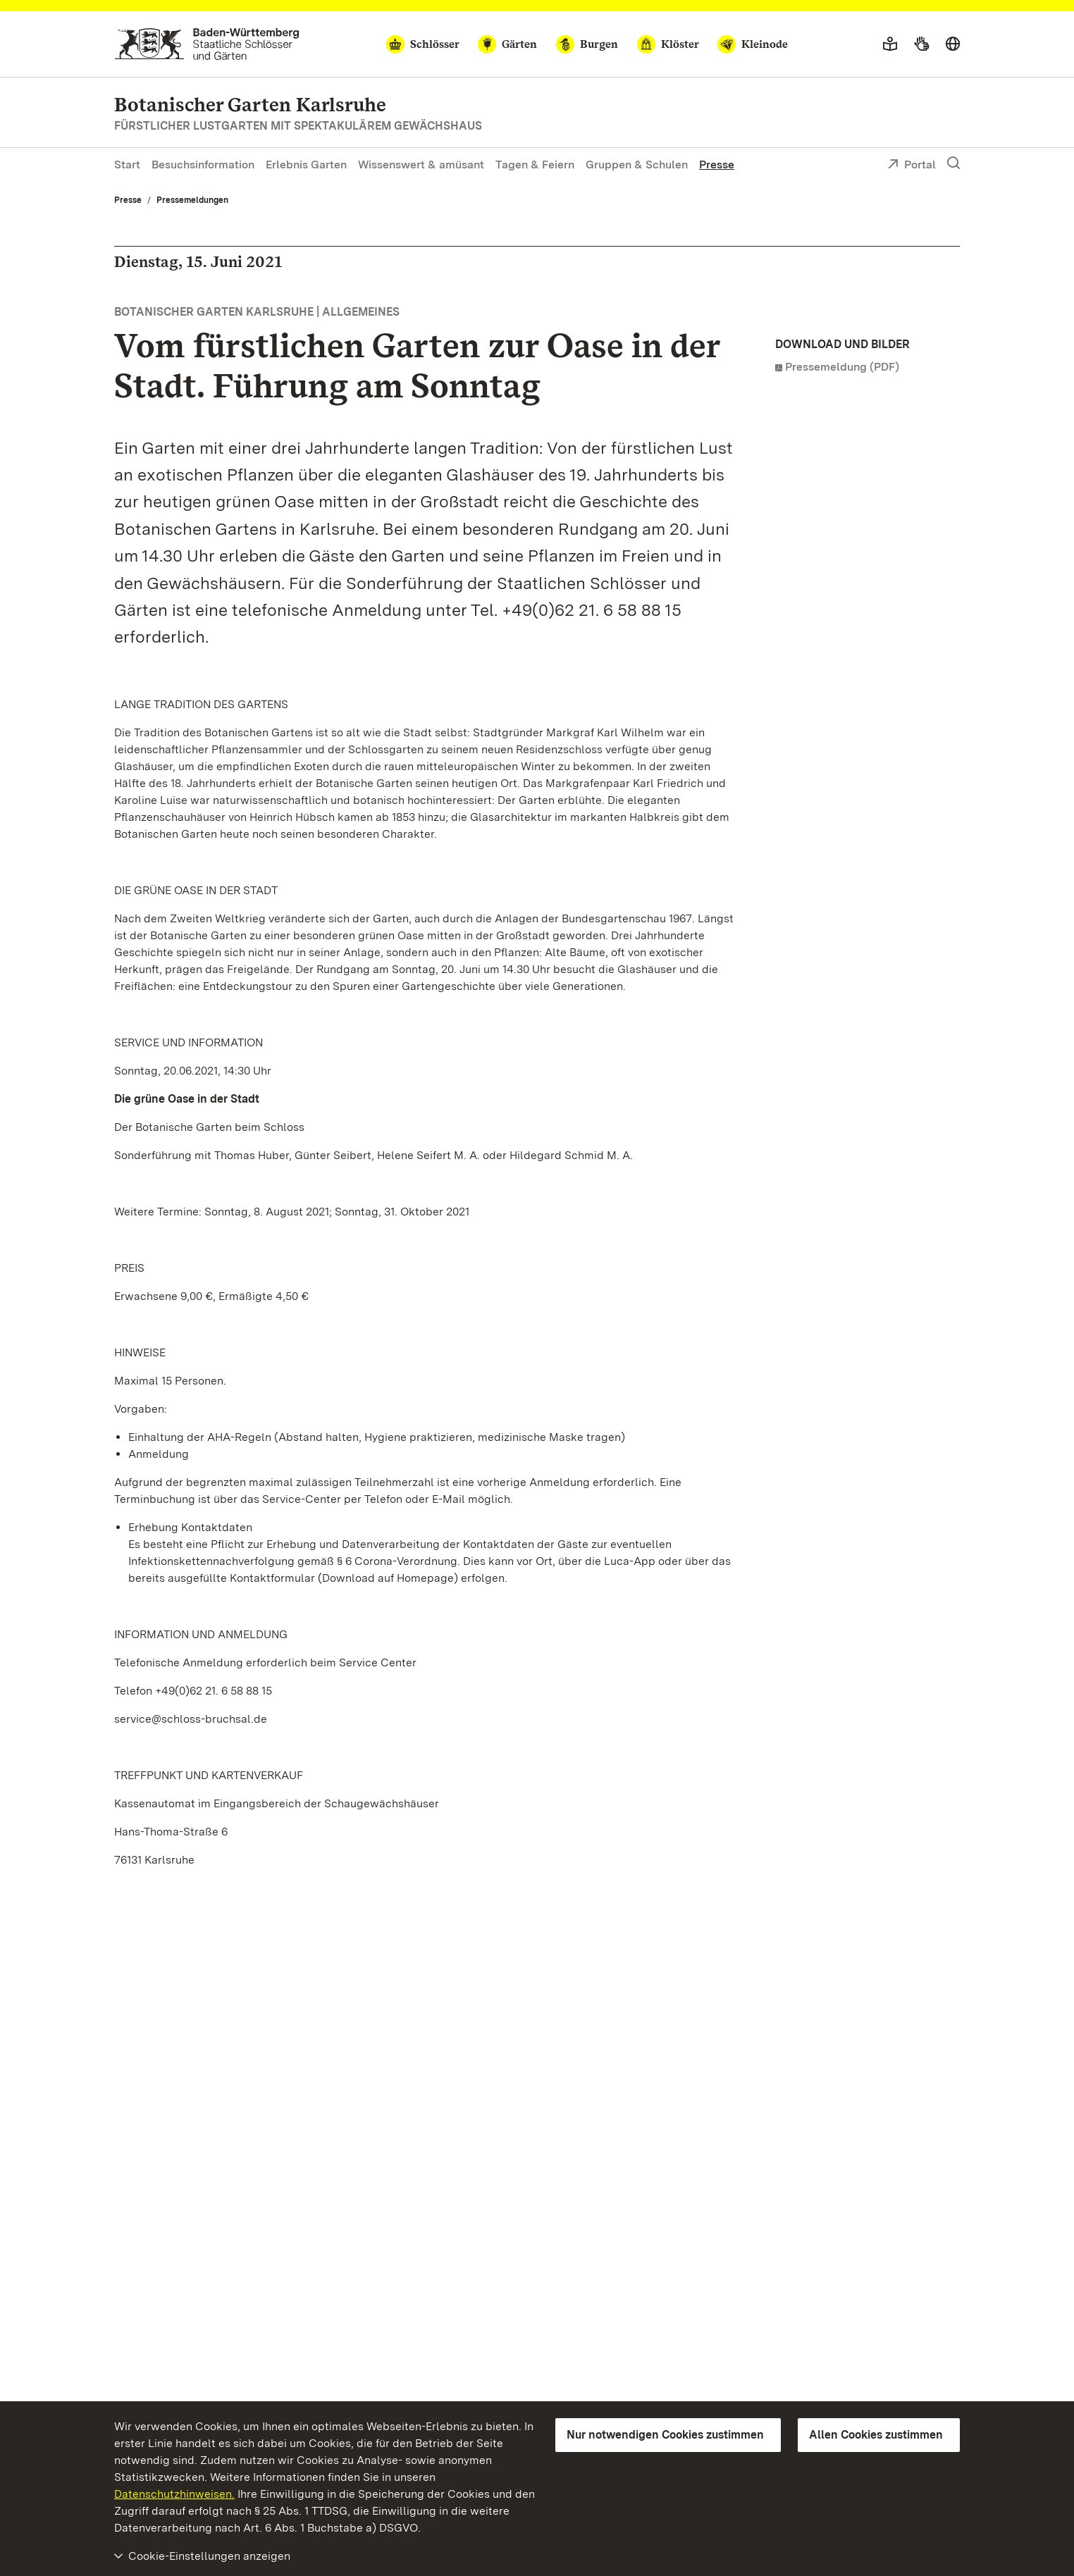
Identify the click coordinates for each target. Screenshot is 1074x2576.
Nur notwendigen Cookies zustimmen (665, 2434)
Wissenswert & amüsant (421, 164)
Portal (911, 165)
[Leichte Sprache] (890, 44)
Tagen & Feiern (534, 164)
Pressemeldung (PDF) (842, 366)
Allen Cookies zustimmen (876, 2434)
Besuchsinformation (203, 164)
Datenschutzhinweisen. (174, 2494)
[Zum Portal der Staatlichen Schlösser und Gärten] (207, 44)
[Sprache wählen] (952, 44)
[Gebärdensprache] (921, 44)
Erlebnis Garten (306, 164)
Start (127, 164)
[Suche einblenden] (953, 163)
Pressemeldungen (192, 200)
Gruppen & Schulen (637, 164)
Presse (716, 164)
